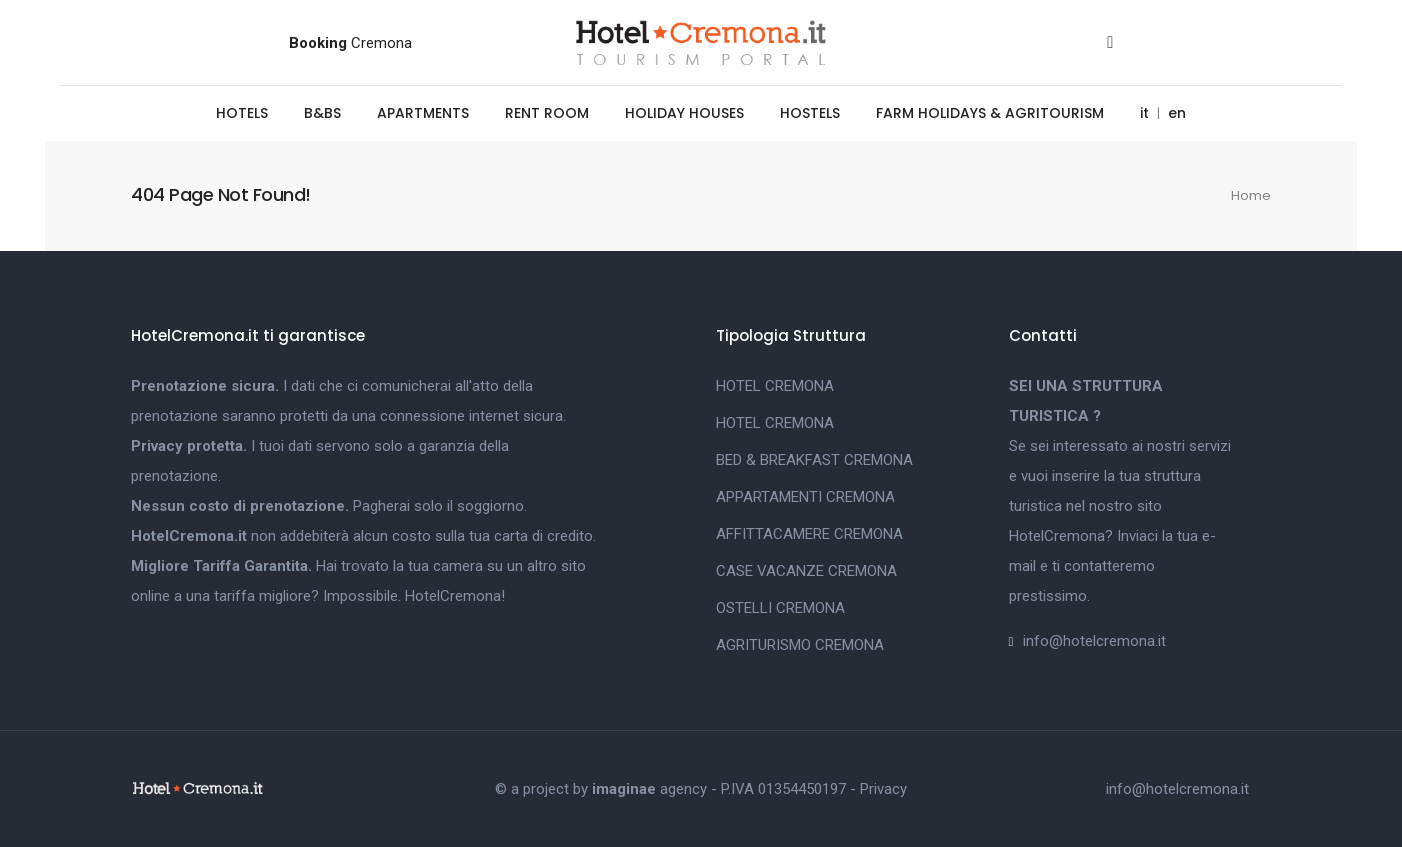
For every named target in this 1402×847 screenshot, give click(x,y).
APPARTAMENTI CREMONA (805, 497)
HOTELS (242, 113)
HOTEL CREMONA (775, 386)
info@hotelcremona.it (1094, 641)
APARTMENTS (423, 113)
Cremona (350, 43)
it (1144, 113)
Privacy (883, 789)
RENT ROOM (547, 113)
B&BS (322, 113)
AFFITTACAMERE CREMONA (809, 534)
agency (649, 789)
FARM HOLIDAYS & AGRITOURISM (990, 113)
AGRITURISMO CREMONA (800, 645)
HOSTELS (810, 113)
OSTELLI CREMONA (780, 608)
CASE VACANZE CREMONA (806, 571)
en (1177, 113)
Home (1251, 195)
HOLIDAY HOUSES (684, 113)
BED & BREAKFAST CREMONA (814, 460)
